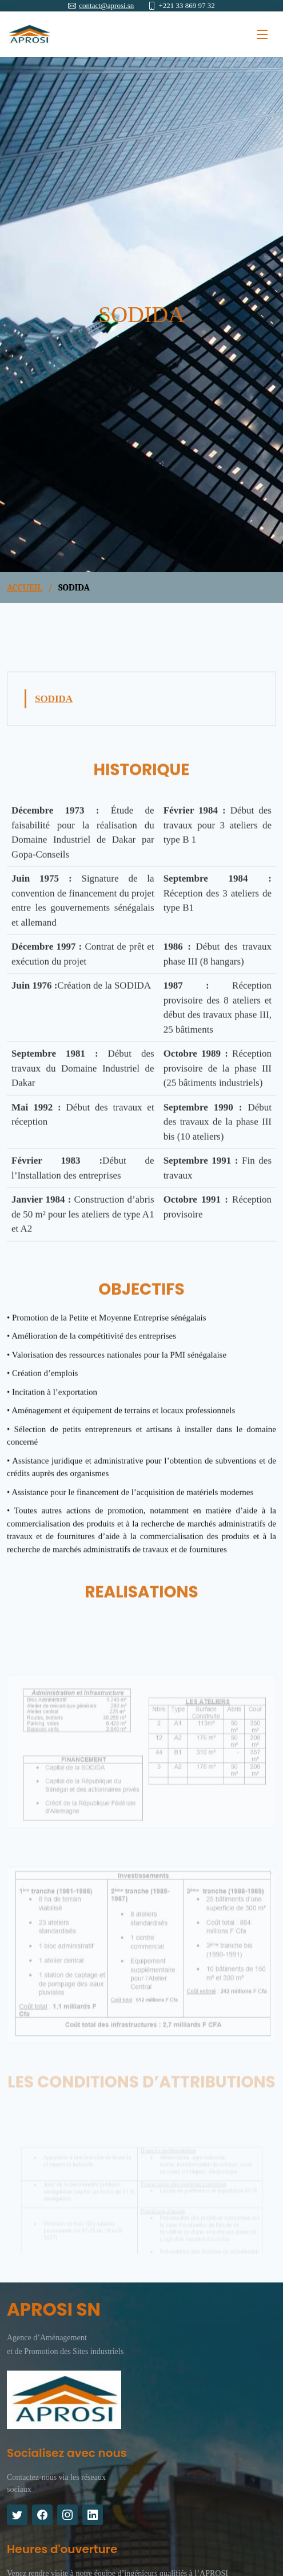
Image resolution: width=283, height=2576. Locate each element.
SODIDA (54, 707)
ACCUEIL (24, 587)
